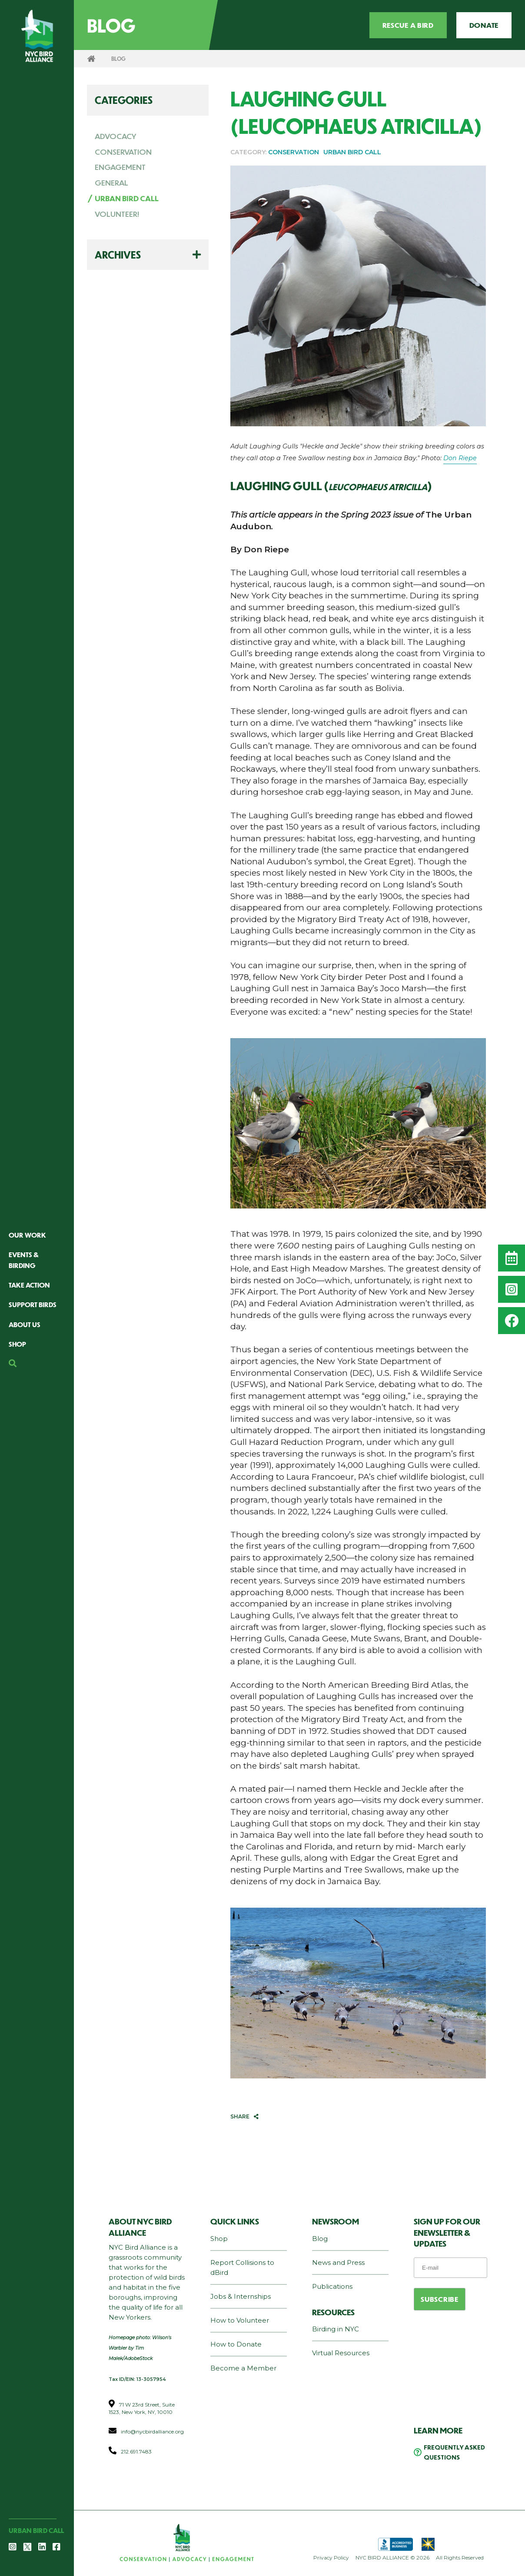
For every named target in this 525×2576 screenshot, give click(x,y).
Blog (320, 2238)
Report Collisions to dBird (242, 2267)
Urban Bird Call (36, 2530)
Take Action (29, 1285)
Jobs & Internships (240, 2296)
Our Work (27, 1235)
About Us (24, 1324)
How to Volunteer (239, 2320)
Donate (483, 25)
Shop (17, 1344)
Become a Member (243, 2368)
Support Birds (32, 1304)
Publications (332, 2286)
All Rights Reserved (460, 2557)
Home (91, 58)
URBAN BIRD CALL (127, 198)
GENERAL (111, 182)
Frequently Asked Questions (454, 2452)
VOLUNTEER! (117, 214)
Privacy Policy (331, 2557)
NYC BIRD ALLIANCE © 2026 (392, 2557)
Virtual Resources (340, 2353)
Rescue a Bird (408, 25)
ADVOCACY (115, 136)
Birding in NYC (335, 2329)
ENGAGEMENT (120, 167)
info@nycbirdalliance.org (152, 2431)
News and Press (338, 2262)
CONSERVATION (123, 151)
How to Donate (236, 2344)
